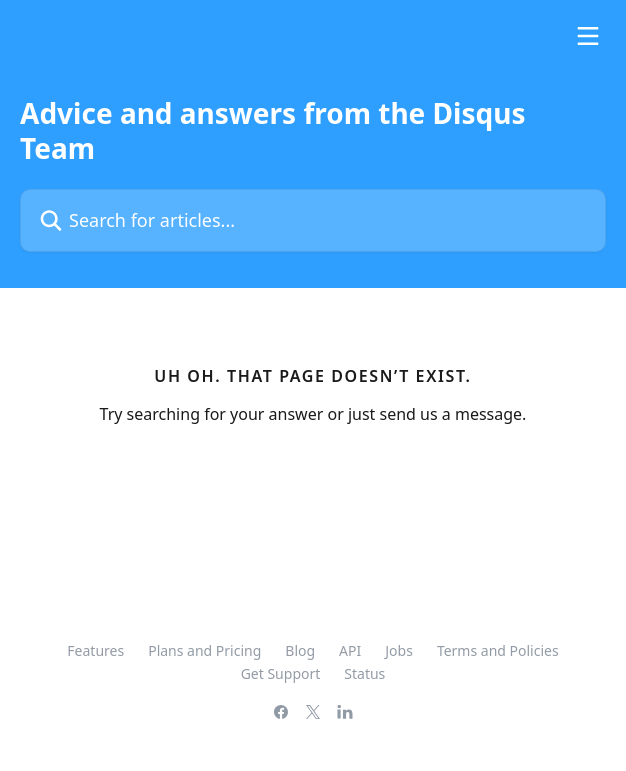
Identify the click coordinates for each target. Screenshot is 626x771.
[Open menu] (588, 36)
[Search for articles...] (313, 220)
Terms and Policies (498, 650)
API (350, 650)
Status (364, 673)
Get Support (281, 673)
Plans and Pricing (204, 650)
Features (95, 650)
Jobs (399, 650)
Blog (300, 650)
